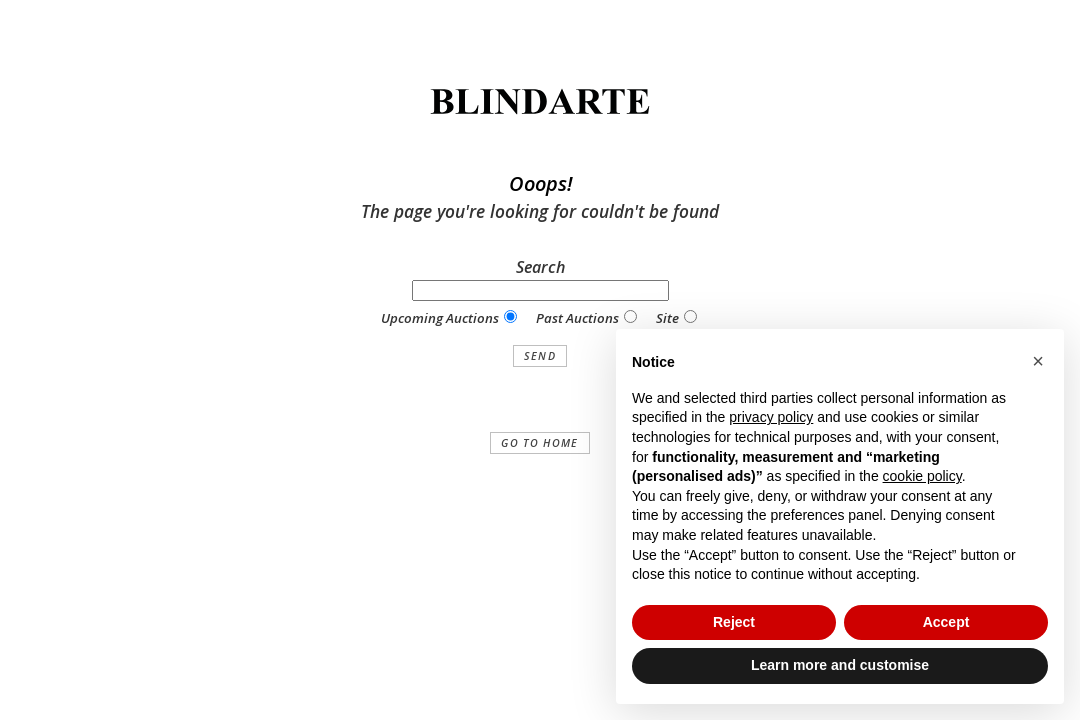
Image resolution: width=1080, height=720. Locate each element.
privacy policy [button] (771, 417)
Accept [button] (946, 622)
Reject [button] (734, 622)
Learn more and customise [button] (840, 665)
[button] (1038, 361)
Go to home (539, 443)
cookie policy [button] (922, 476)
